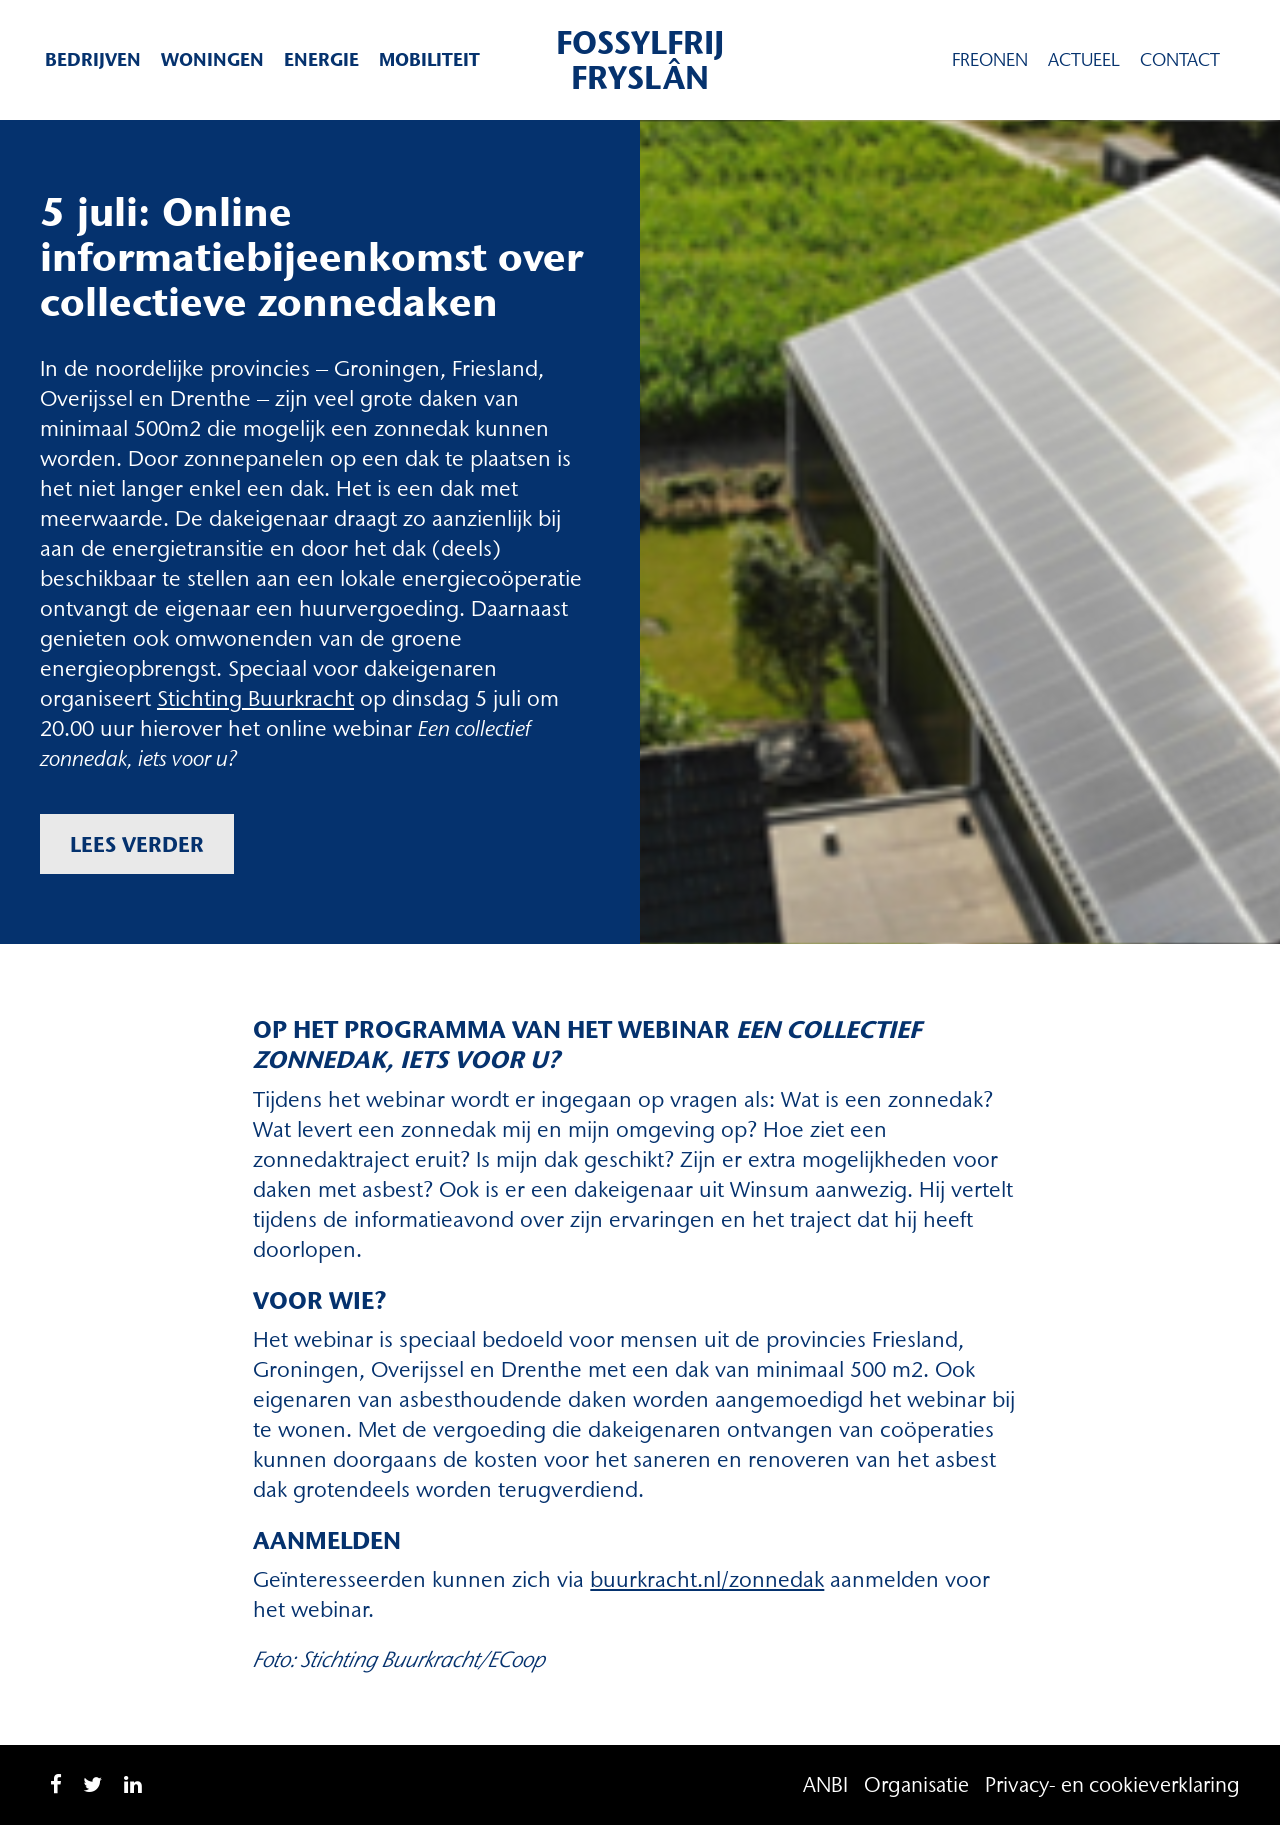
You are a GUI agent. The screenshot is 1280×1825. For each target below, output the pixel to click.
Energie (321, 59)
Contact (1180, 60)
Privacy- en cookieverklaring (1112, 1784)
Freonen (990, 60)
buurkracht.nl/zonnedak (707, 1579)
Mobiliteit (429, 59)
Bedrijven (93, 59)
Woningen (212, 59)
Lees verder (137, 844)
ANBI (825, 1784)
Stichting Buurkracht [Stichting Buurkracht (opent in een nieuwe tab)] (255, 698)
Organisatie (916, 1784)
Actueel (1084, 60)
